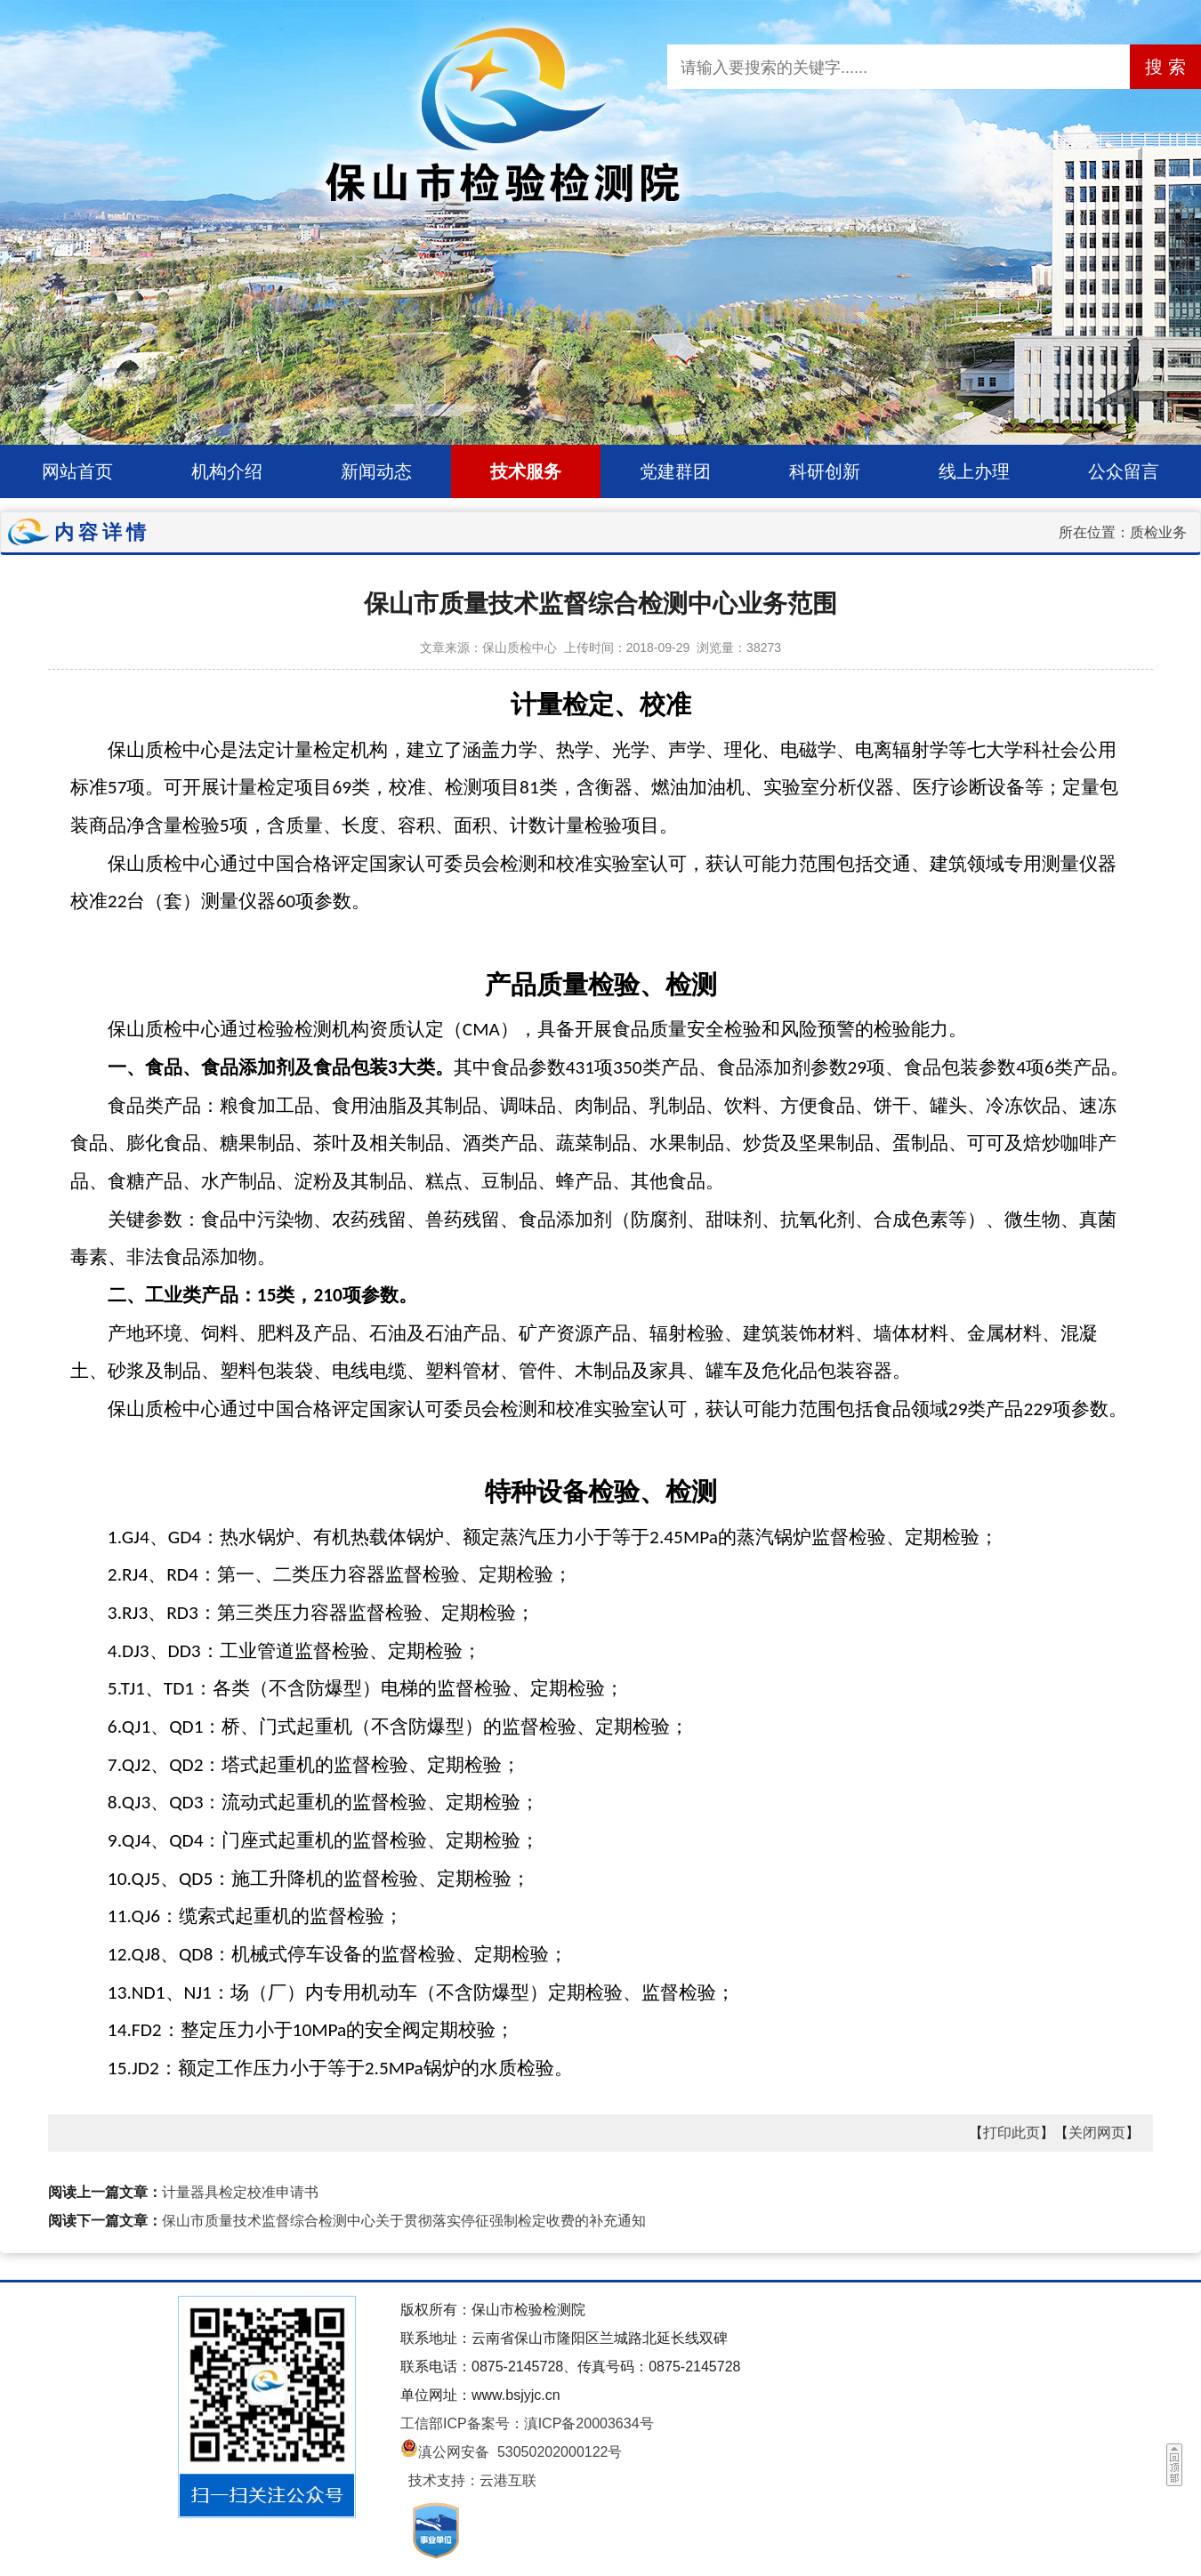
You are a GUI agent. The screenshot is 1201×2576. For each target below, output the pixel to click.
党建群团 (675, 471)
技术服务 (525, 471)
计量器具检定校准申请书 (240, 2192)
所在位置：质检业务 (1123, 532)
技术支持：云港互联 (472, 2480)
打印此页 (1011, 2132)
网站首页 (77, 471)
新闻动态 (376, 471)
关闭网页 (1096, 2132)
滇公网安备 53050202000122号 (511, 2451)
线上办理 (974, 471)
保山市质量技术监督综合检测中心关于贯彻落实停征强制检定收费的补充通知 (404, 2220)
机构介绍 (226, 471)
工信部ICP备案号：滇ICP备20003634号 (527, 2423)
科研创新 (824, 471)
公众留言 (1123, 471)
